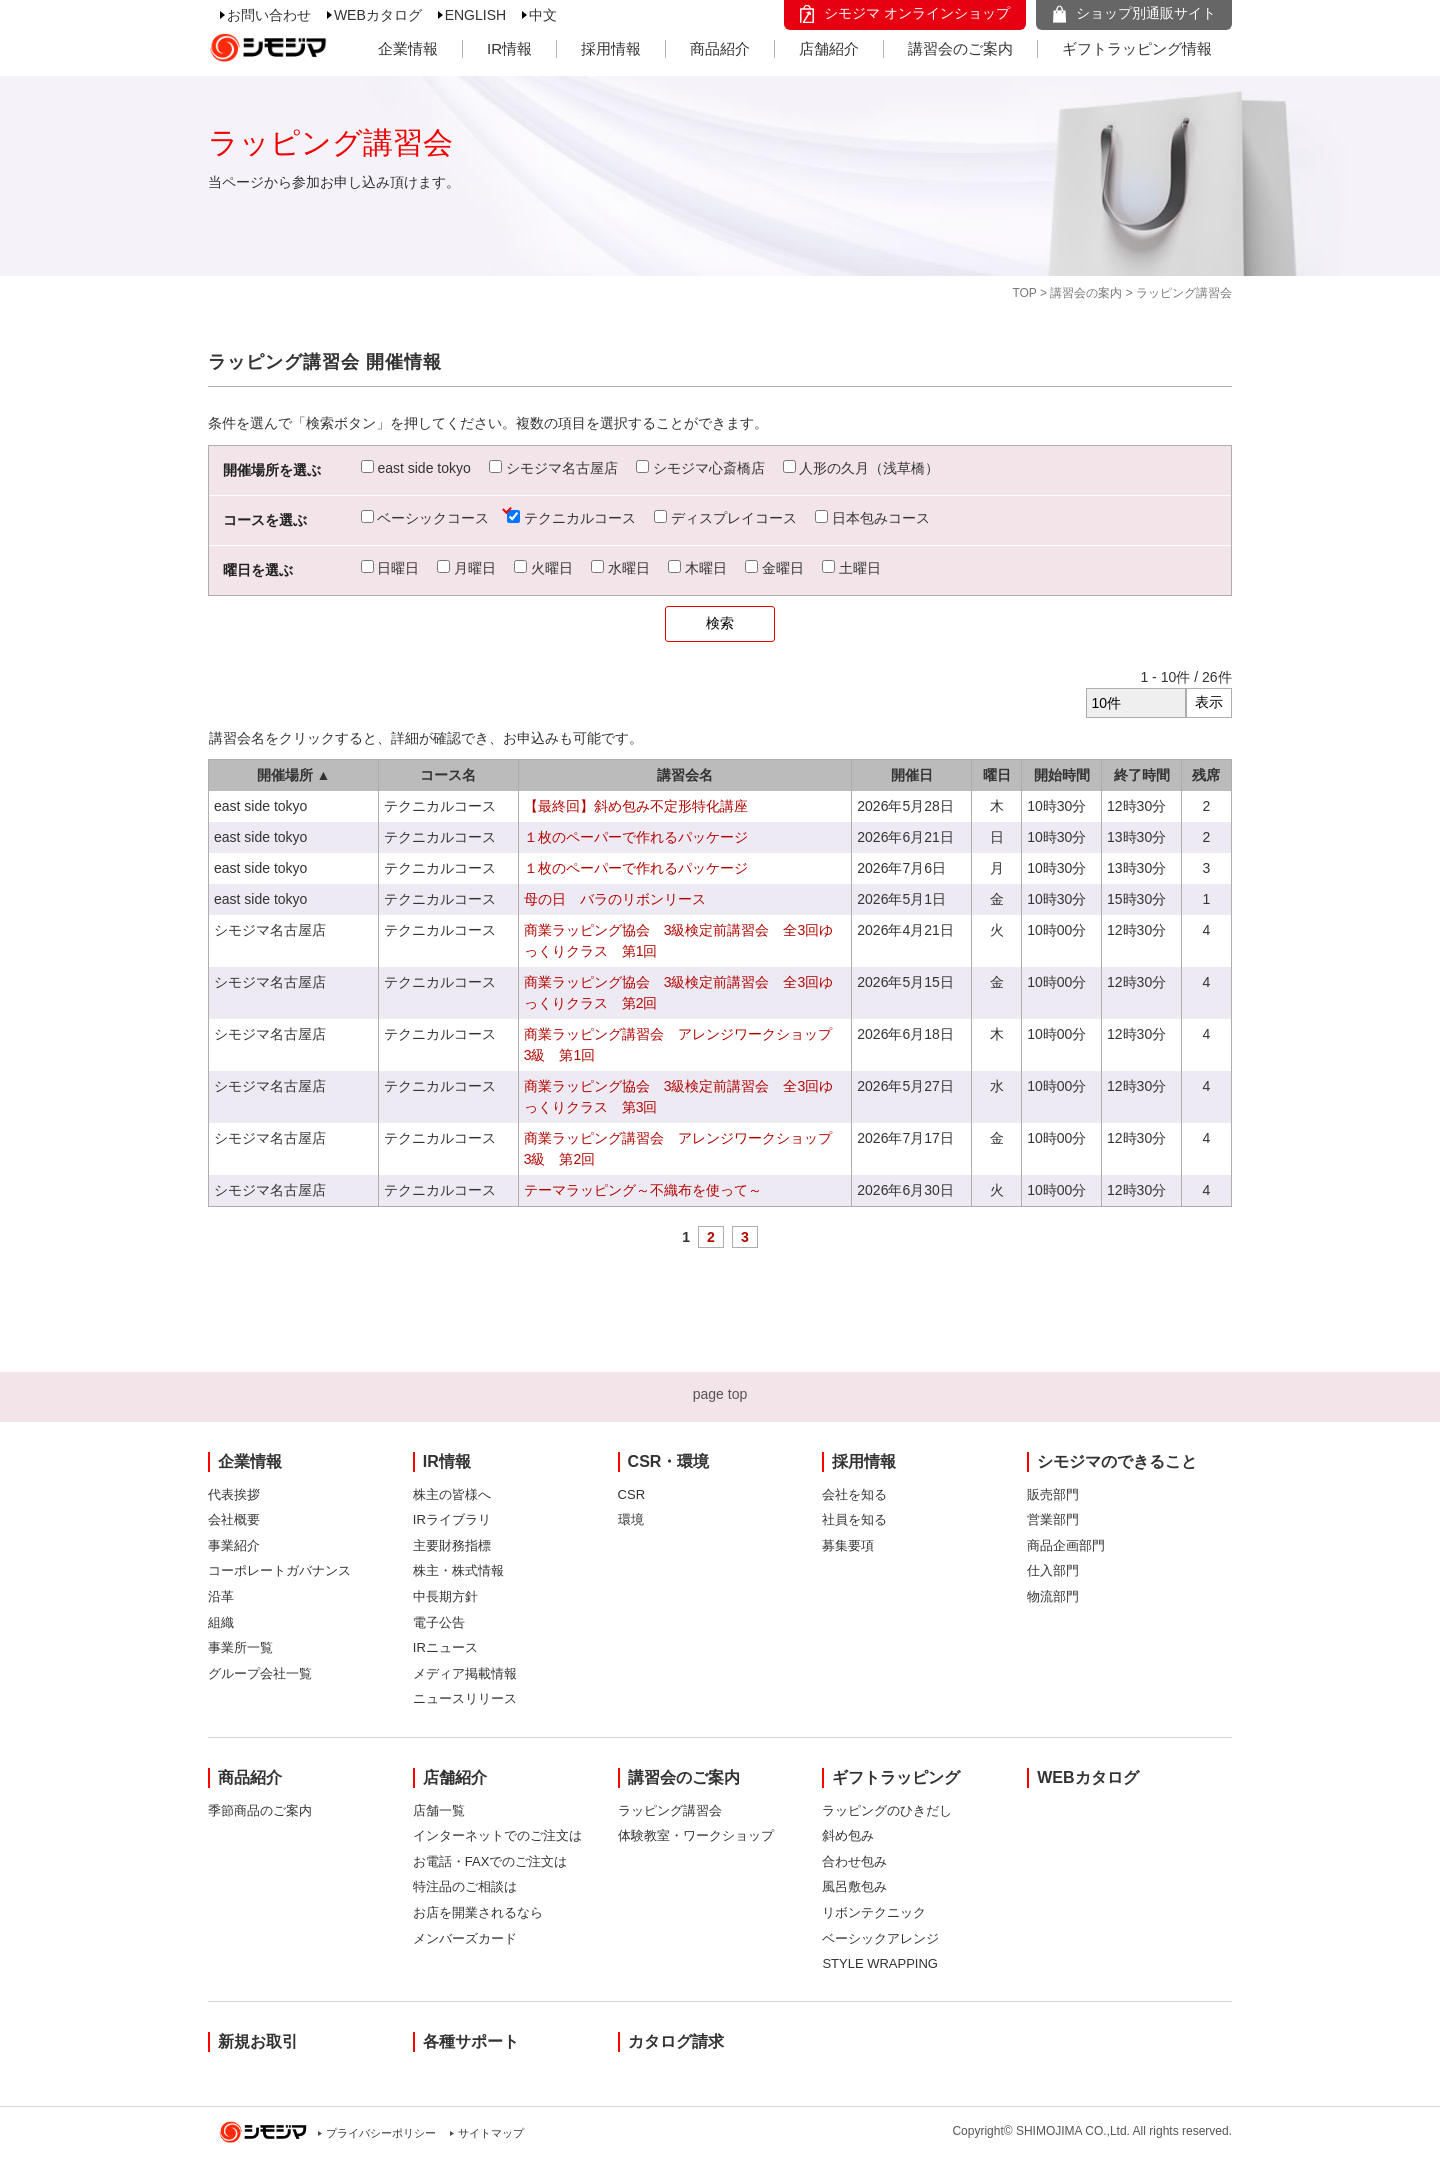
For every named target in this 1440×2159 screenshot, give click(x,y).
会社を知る (854, 1494)
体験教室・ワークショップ (696, 1835)
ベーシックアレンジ (880, 1938)
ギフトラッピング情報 (1137, 48)
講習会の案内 (1086, 293)
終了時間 (1142, 775)
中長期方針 (445, 1596)
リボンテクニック (874, 1912)
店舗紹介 (829, 48)
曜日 (997, 775)
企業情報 (408, 48)
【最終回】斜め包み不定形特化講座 (636, 806)
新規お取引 (258, 2041)
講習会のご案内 (960, 48)
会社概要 (234, 1519)
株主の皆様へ (452, 1494)
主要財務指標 (452, 1545)
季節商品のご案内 (260, 1810)
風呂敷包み (854, 1886)
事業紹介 (234, 1545)
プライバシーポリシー (381, 2133)
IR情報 (509, 48)
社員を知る (854, 1519)
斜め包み (848, 1835)
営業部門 (1053, 1519)
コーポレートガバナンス (279, 1570)
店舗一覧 (439, 1810)
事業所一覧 (240, 1647)
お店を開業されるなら (478, 1912)
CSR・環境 (669, 1461)
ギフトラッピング (896, 1777)
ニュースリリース (465, 1698)
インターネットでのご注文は (497, 1835)
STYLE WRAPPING (880, 1963)
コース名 (448, 775)
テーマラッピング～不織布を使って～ (643, 1190)
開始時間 (1062, 775)
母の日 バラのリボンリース (615, 899)
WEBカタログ (378, 15)
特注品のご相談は (465, 1886)
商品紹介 (720, 48)
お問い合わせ (269, 15)
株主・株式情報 (458, 1570)
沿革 (221, 1596)
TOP (1024, 293)
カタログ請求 (676, 2041)
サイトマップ (491, 2133)
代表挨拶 (234, 1494)
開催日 (912, 775)
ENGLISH (475, 15)
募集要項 (848, 1545)
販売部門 (1053, 1494)
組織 (221, 1622)
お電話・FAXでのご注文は (490, 1861)
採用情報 (611, 48)
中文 (543, 15)
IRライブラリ (452, 1519)
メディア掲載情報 (465, 1673)
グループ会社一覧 (260, 1673)
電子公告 (439, 1622)
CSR (631, 1494)
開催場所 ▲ (294, 775)
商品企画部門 (1066, 1545)
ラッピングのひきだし (887, 1810)
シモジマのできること (1117, 1461)
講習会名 (685, 775)
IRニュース (445, 1647)
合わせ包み (854, 1861)
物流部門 (1053, 1596)
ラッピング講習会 (670, 1810)
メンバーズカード (465, 1938)
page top (720, 1394)
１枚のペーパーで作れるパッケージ (636, 837)
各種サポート (471, 2041)
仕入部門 (1053, 1570)
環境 (631, 1519)
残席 (1206, 775)
